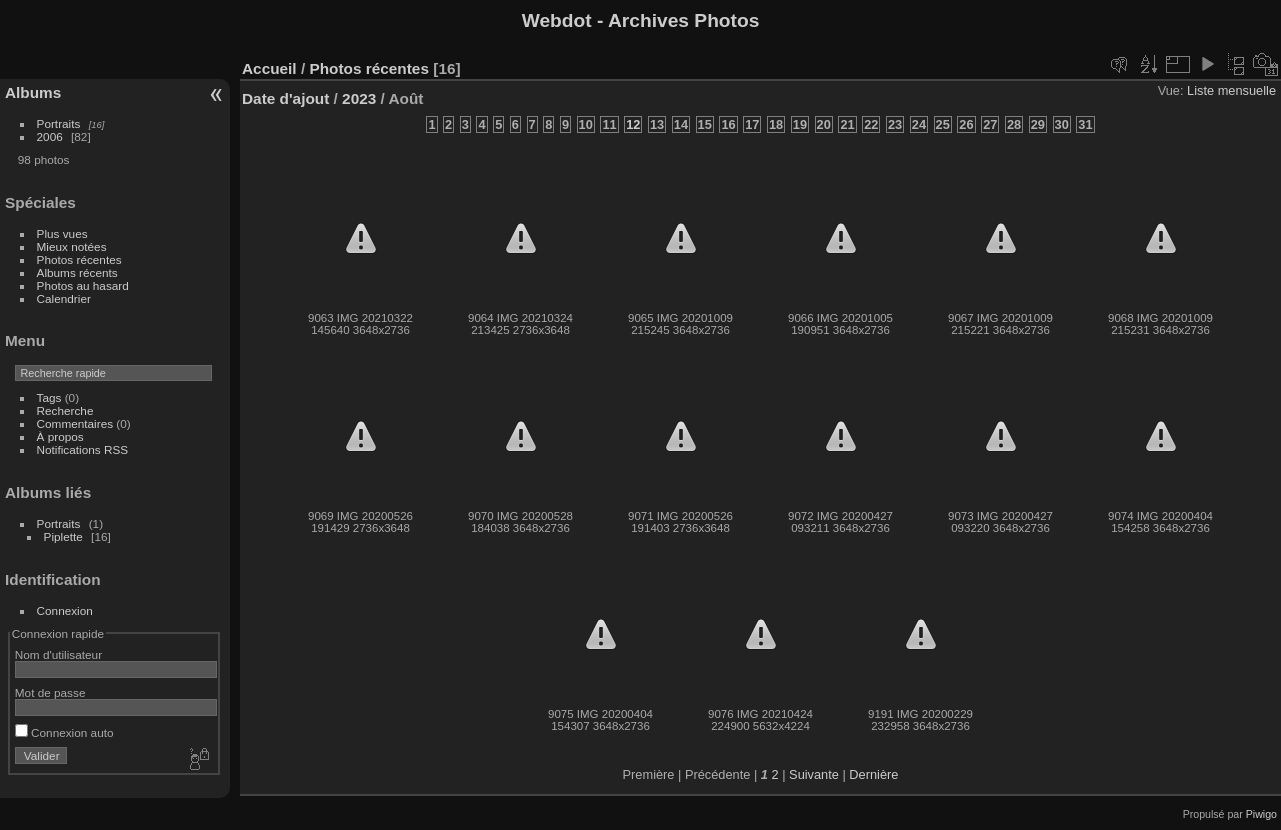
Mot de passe (50, 692)
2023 (359, 98)
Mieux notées (72, 246)
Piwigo (1261, 814)
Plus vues (62, 233)
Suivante (814, 774)
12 (633, 124)
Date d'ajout (285, 98)
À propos (60, 436)
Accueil (269, 68)
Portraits (59, 123)
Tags (49, 397)
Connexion (65, 610)
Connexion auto (64, 732)
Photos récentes (79, 259)
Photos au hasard (83, 285)
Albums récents (77, 272)
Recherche (65, 410)
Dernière (873, 774)
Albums (33, 92)
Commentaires (75, 423)
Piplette (63, 536)
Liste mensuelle (1231, 90)
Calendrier (64, 298)
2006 (50, 136)
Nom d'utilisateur (58, 654)
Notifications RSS (83, 449)
